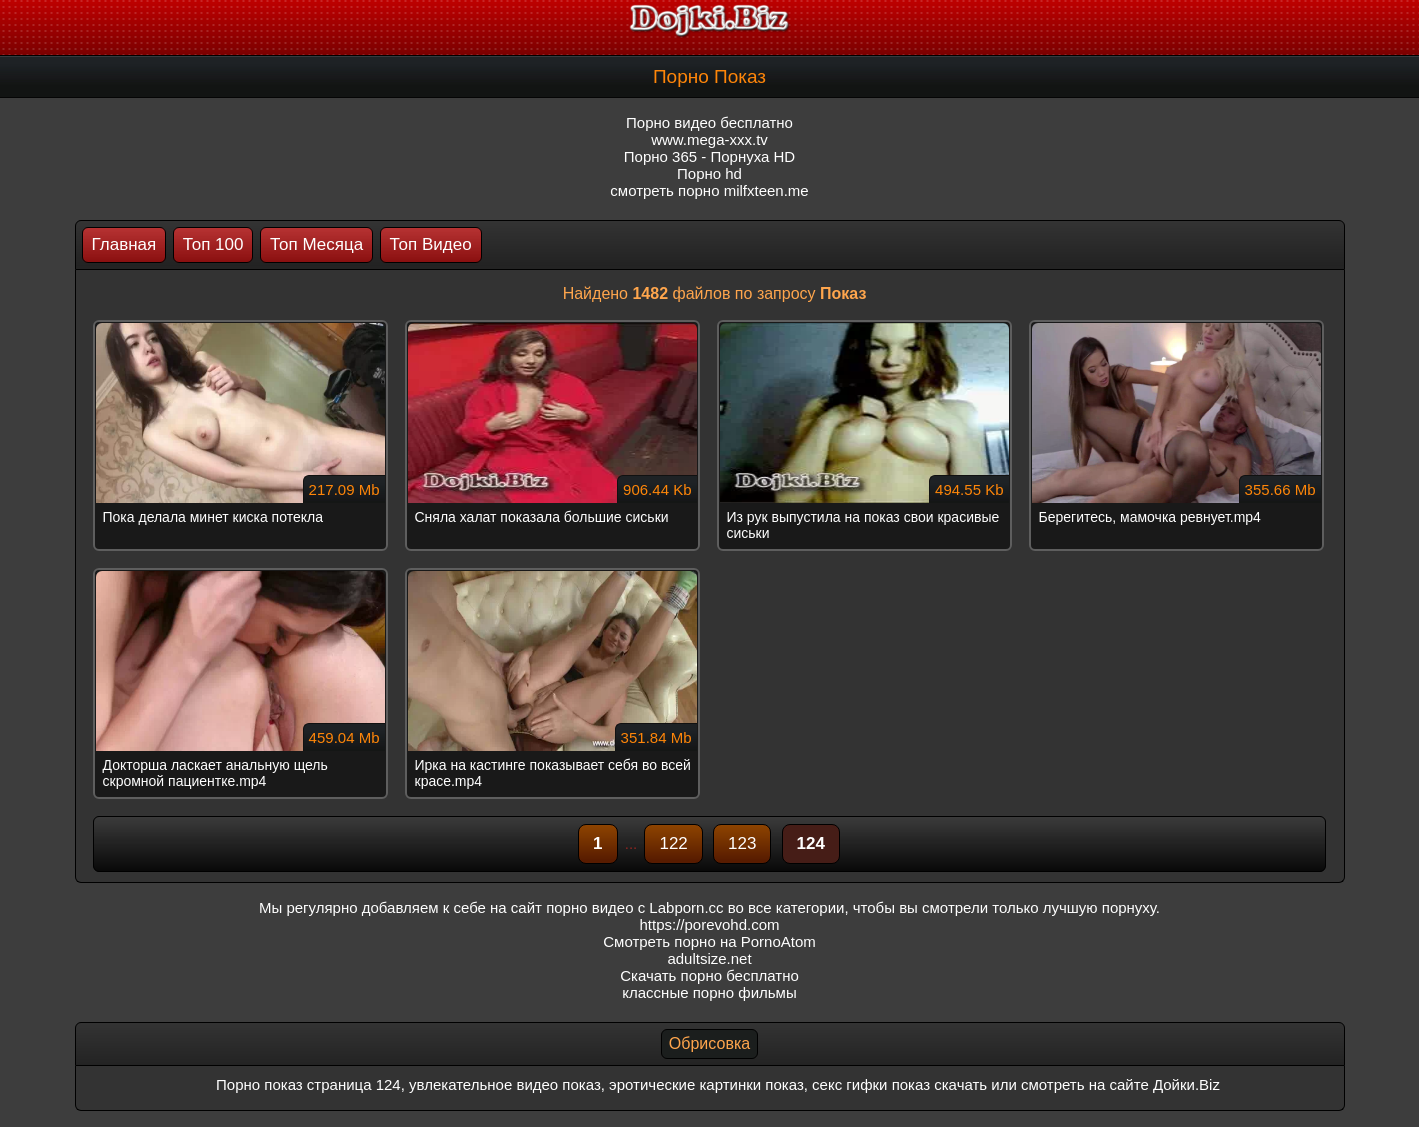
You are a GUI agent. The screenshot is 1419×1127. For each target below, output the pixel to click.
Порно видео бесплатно (709, 122)
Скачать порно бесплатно (709, 975)
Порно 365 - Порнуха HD (709, 156)
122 (673, 843)
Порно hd (709, 173)
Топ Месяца (316, 244)
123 (742, 843)
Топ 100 (213, 244)
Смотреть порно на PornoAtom (709, 941)
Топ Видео (431, 244)
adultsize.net (709, 958)
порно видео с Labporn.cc (634, 907)
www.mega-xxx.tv (709, 139)
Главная (124, 244)
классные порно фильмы (709, 992)
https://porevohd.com (709, 924)
